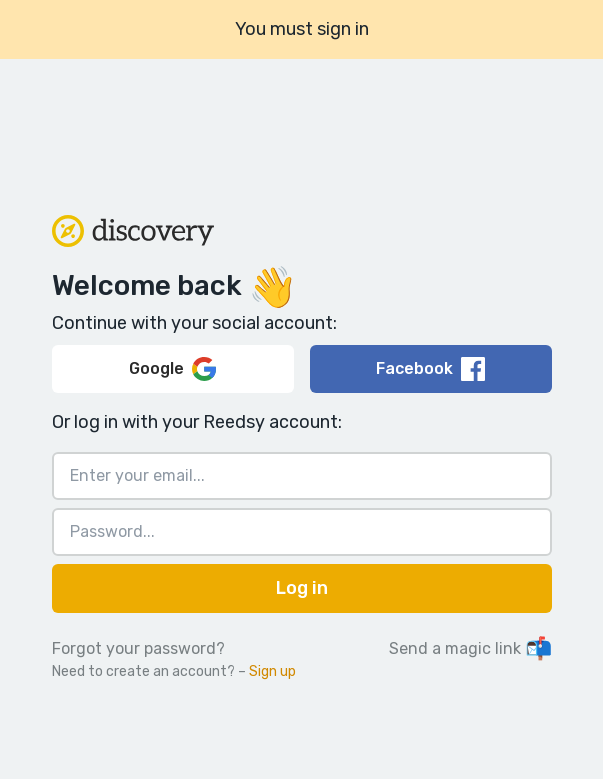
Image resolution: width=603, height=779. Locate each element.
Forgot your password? (138, 648)
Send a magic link (470, 648)
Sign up (272, 671)
